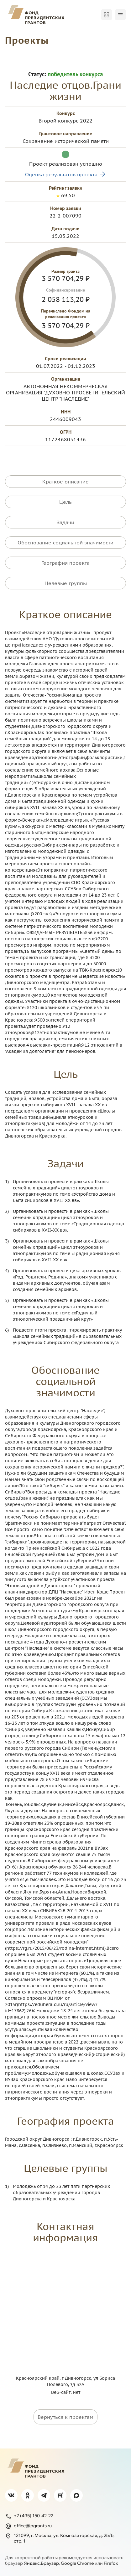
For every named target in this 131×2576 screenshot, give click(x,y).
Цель (65, 502)
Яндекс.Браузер (41, 2563)
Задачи (65, 522)
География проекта (65, 563)
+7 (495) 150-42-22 (29, 2516)
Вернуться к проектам (65, 2417)
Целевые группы (66, 583)
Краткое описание (65, 481)
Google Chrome (77, 2563)
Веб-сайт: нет (65, 2392)
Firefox (111, 2563)
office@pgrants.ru (28, 2526)
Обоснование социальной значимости (65, 542)
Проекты (27, 40)
